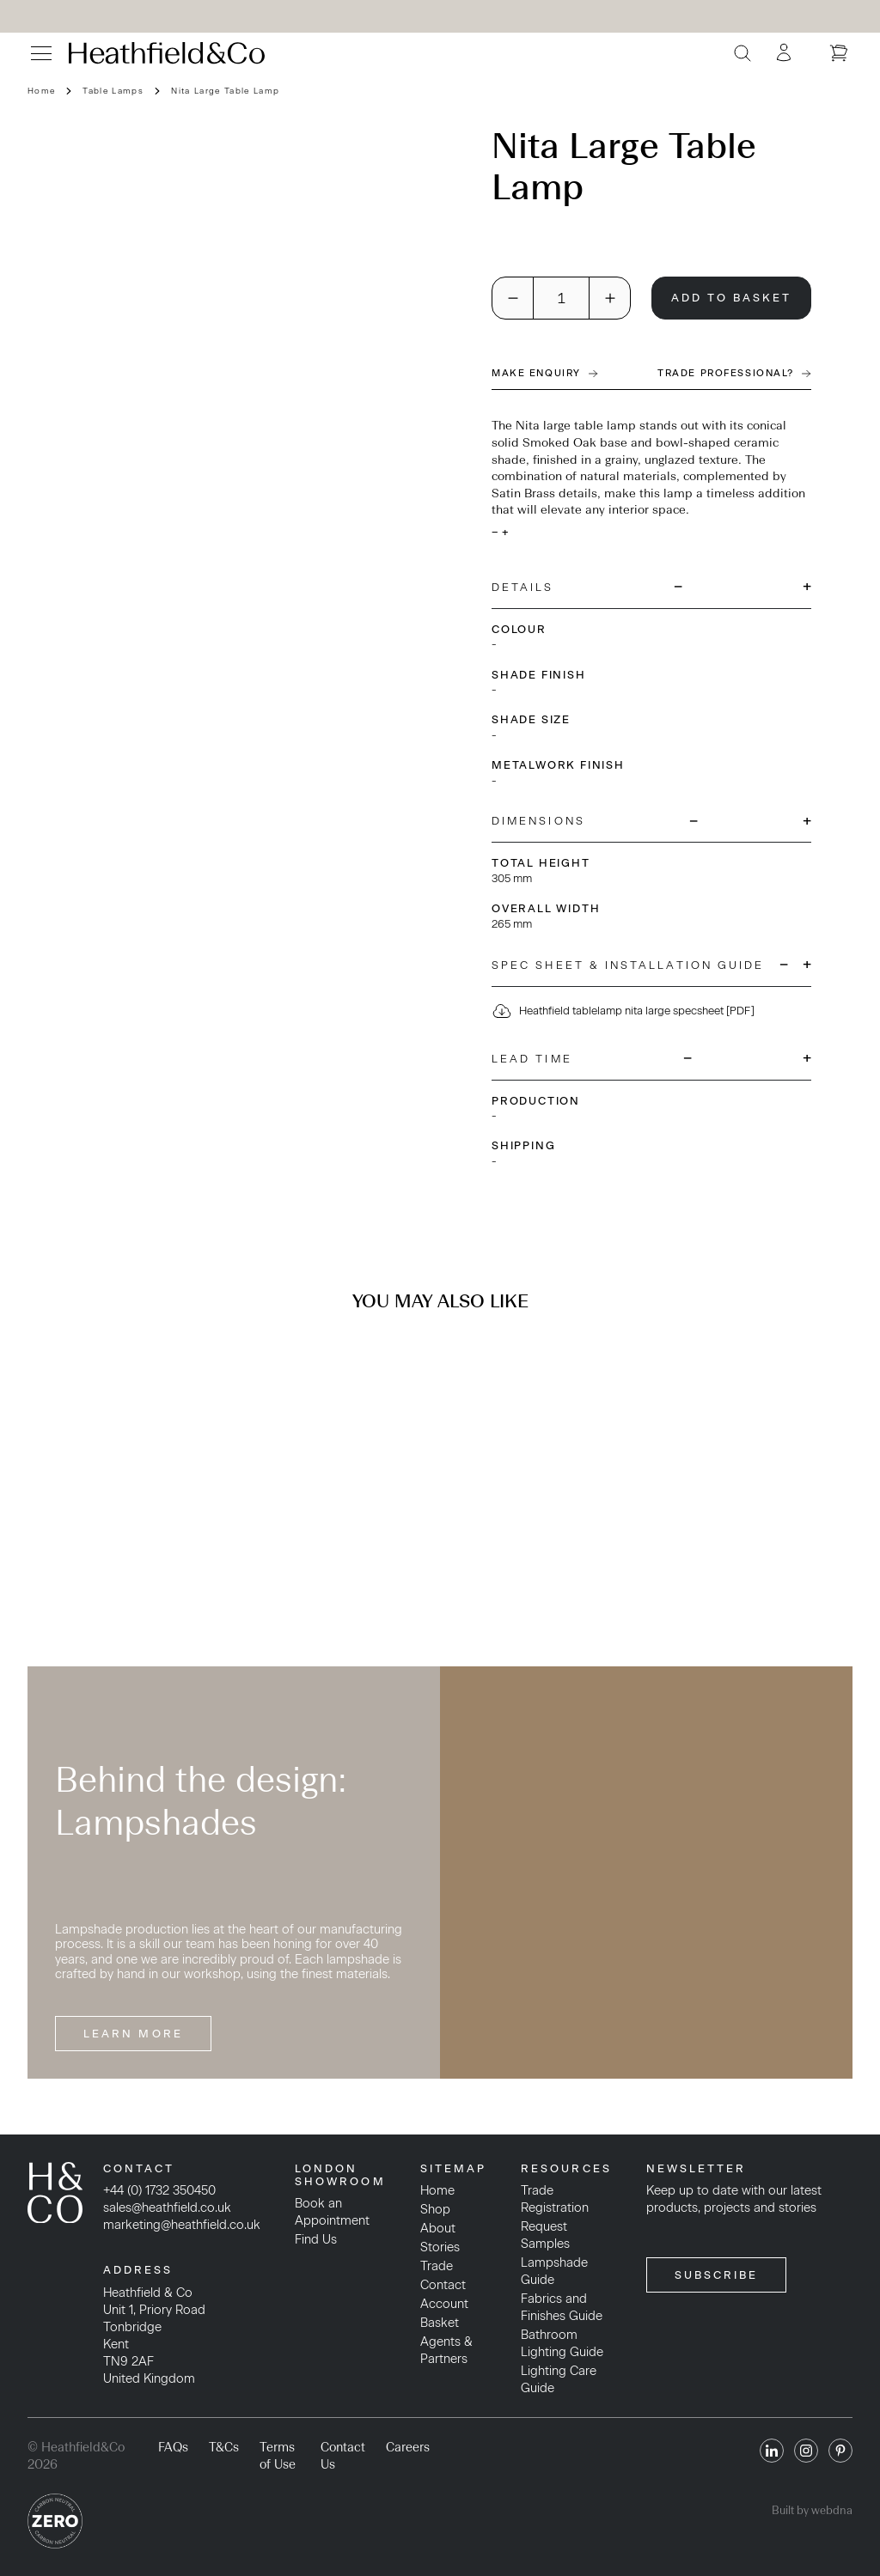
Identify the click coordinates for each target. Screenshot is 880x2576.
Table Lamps (113, 90)
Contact (443, 2285)
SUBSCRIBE (717, 2274)
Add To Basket (731, 297)
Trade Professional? (734, 373)
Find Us (316, 2239)
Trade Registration (555, 2199)
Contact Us (343, 2455)
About (437, 2228)
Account (444, 2303)
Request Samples (545, 2235)
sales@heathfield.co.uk (167, 2207)
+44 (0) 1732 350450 (159, 2190)
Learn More (133, 2033)
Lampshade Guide (554, 2271)
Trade (436, 2266)
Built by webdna (812, 2510)
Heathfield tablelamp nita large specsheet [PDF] (623, 1011)
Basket (439, 2322)
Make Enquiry (545, 373)
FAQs (173, 2447)
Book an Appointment (332, 2211)
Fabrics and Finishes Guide (561, 2307)
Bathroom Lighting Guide (562, 2343)
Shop (435, 2209)
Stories (440, 2247)
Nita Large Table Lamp (225, 90)
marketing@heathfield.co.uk (181, 2224)
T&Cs (224, 2447)
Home (41, 90)
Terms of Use (278, 2455)
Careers (408, 2447)
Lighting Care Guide (558, 2379)
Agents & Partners (446, 2350)
